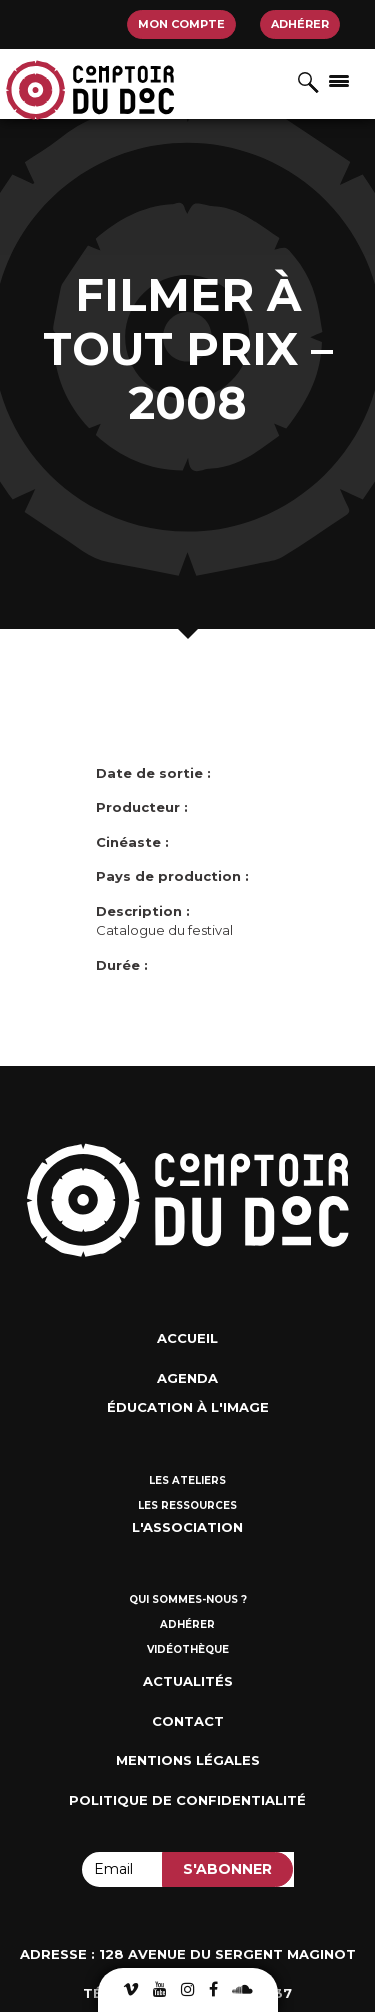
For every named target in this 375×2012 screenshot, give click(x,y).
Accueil (187, 1338)
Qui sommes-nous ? (188, 1599)
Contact (188, 1721)
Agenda (187, 1378)
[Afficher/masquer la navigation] (339, 80)
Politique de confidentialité (187, 1800)
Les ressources (187, 1505)
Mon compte (181, 24)
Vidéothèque (188, 1649)
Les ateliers (187, 1480)
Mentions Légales (188, 1760)
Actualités (188, 1681)
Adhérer (300, 24)
